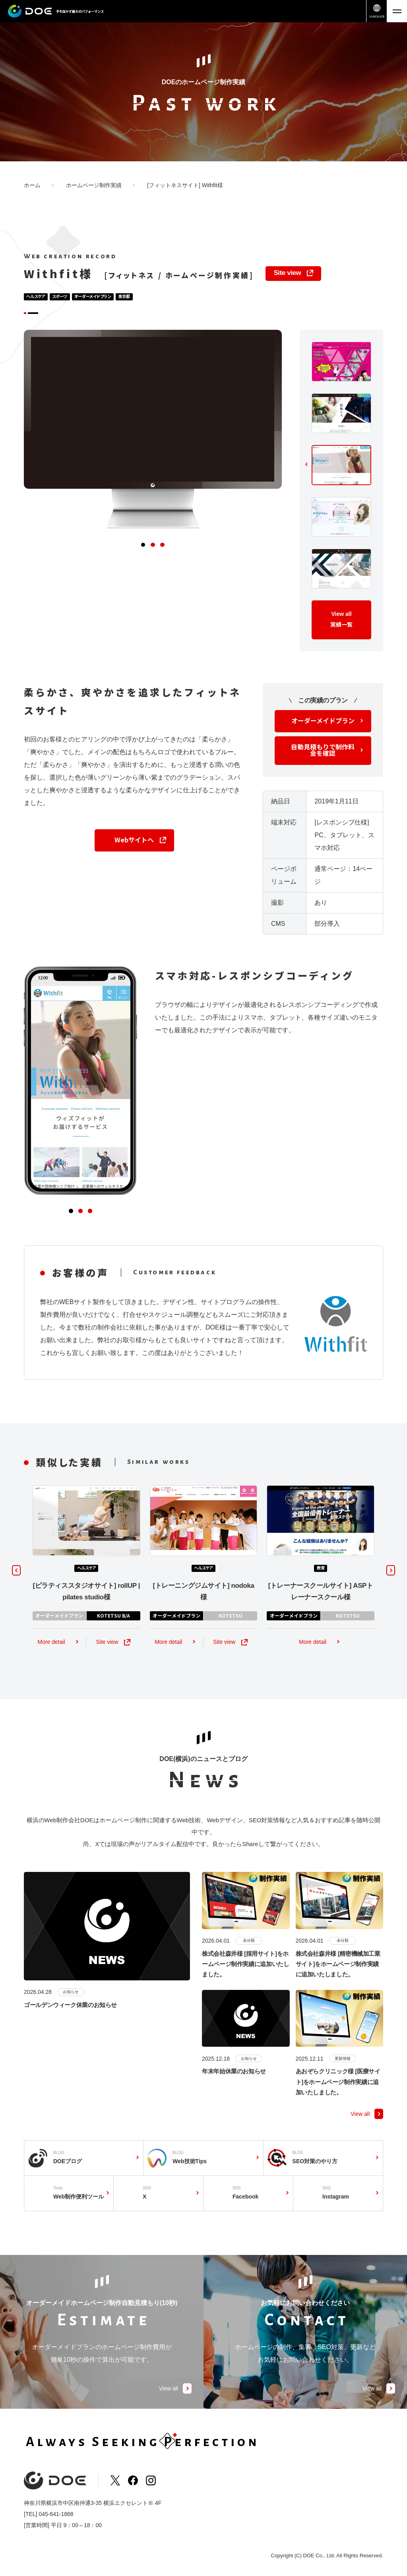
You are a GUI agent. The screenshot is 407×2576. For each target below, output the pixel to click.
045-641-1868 (56, 2519)
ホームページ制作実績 (94, 185)
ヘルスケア (38, 297)
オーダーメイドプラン (107, 297)
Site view (287, 273)
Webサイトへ (134, 858)
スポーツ (67, 297)
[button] (140, 563)
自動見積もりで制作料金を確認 (323, 768)
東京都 (145, 297)
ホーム (32, 185)
